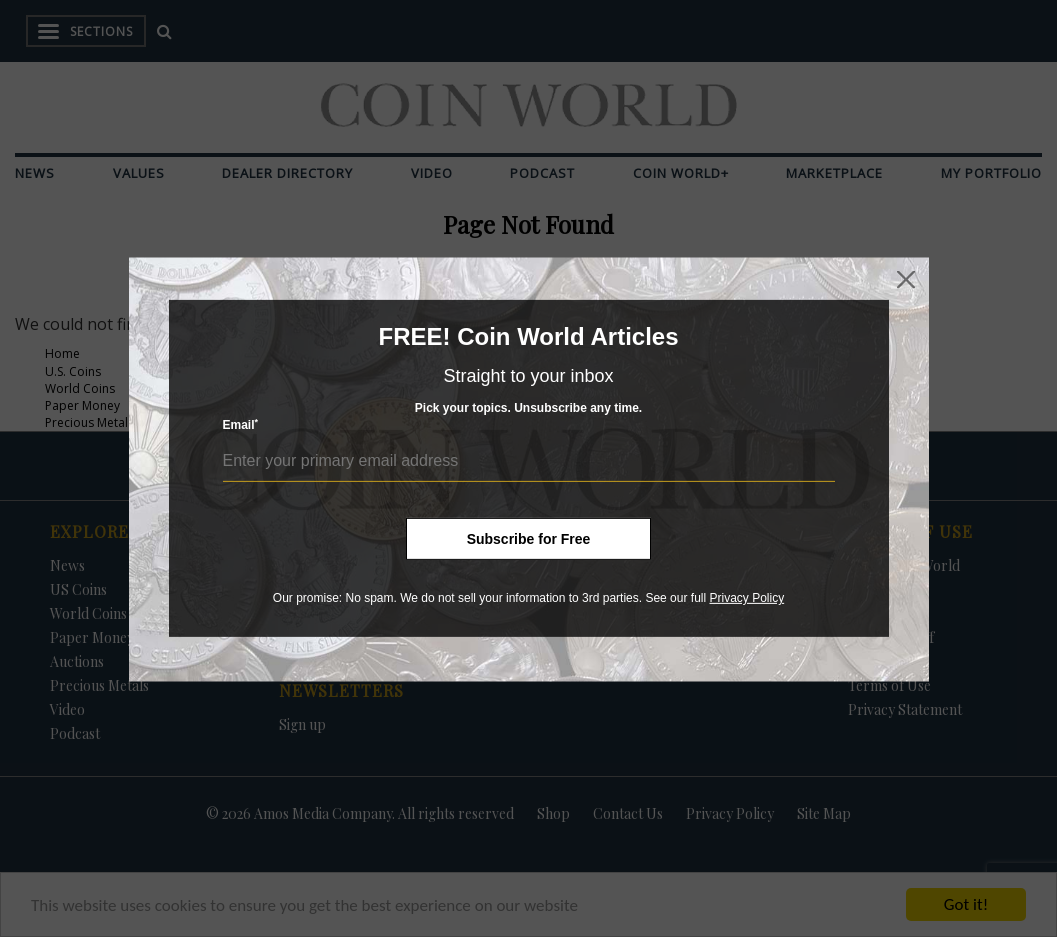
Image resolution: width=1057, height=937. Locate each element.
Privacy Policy (746, 598)
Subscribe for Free (529, 539)
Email (241, 424)
